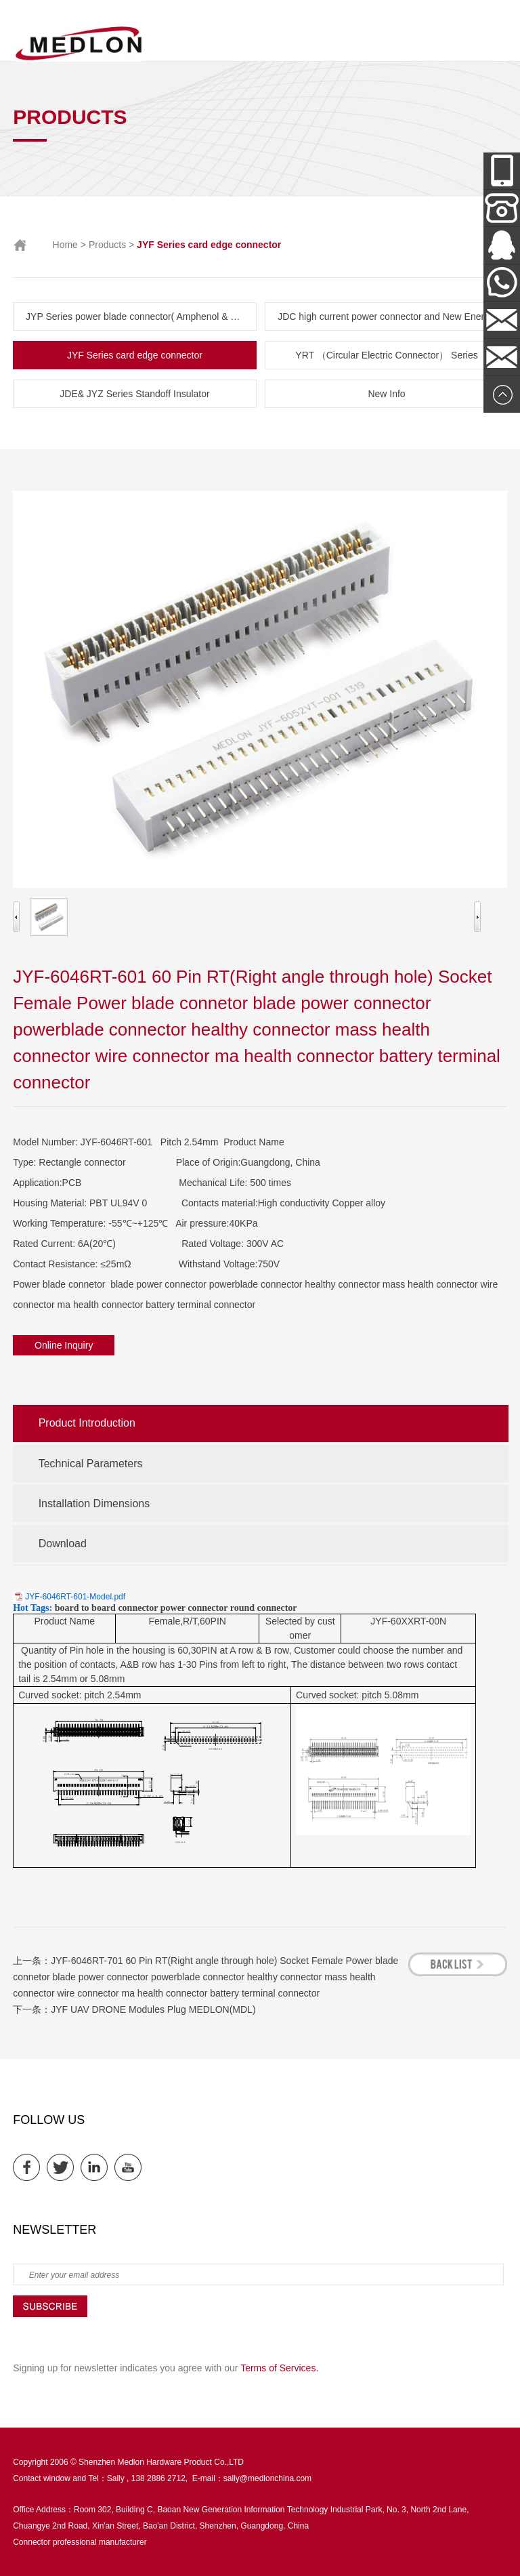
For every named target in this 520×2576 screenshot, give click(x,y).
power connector (194, 1608)
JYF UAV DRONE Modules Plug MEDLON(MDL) (153, 2009)
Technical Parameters (91, 1463)
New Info (386, 393)
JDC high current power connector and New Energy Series (393, 316)
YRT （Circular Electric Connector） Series (386, 355)
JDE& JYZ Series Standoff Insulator (135, 393)
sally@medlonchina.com (267, 2478)
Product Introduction (87, 1423)
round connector (263, 1608)
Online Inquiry (64, 1345)
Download (63, 1543)
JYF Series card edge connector (134, 355)
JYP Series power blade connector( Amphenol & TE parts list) (141, 316)
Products (107, 244)
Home (65, 244)
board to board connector (106, 1608)
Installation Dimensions (94, 1503)
